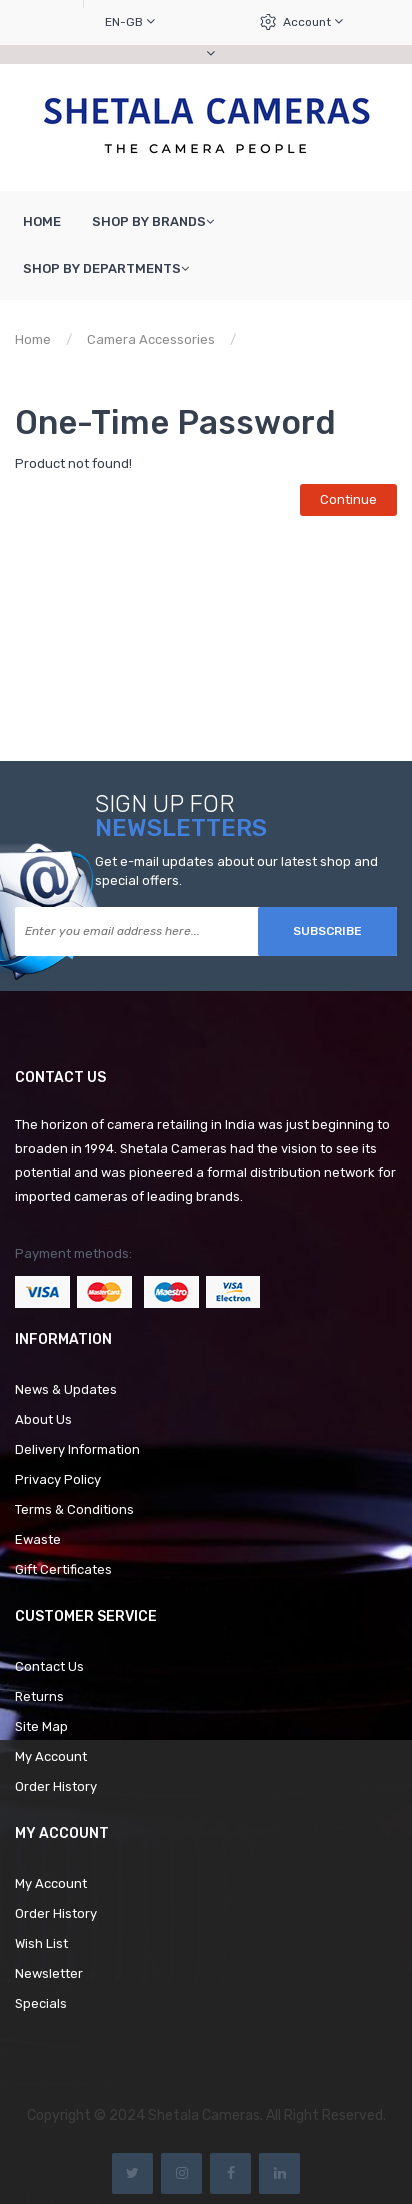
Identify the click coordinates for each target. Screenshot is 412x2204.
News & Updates (66, 1389)
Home (33, 339)
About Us (43, 1419)
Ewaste (38, 1539)
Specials (41, 2003)
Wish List (41, 1943)
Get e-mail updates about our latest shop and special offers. (236, 871)
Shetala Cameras (204, 2115)
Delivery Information (77, 1449)
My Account (51, 1756)
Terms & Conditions (74, 1509)
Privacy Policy (58, 1479)
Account (313, 21)
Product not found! (311, 339)
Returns (39, 1696)
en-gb (130, 21)
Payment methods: (73, 1253)
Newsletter (49, 1973)
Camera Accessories (151, 339)
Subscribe (327, 931)
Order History (56, 1786)
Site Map (41, 1726)
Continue (348, 499)
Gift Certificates (63, 1569)
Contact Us (49, 1666)
